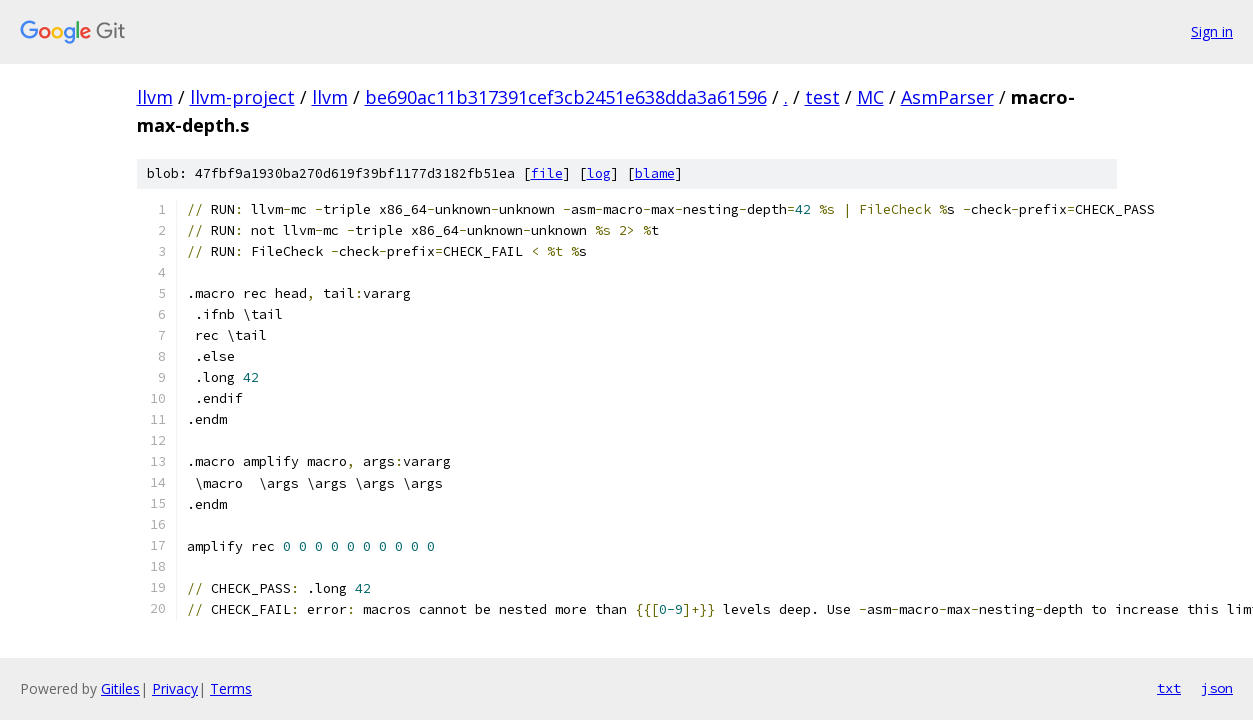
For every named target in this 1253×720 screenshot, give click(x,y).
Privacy (175, 688)
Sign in (1212, 31)
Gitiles (120, 688)
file (547, 173)
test (822, 97)
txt (1169, 688)
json (1217, 688)
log (599, 173)
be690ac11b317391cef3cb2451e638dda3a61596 (566, 97)
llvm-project (242, 97)
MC (870, 97)
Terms (231, 688)
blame (655, 173)
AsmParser (947, 97)
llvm (155, 97)
